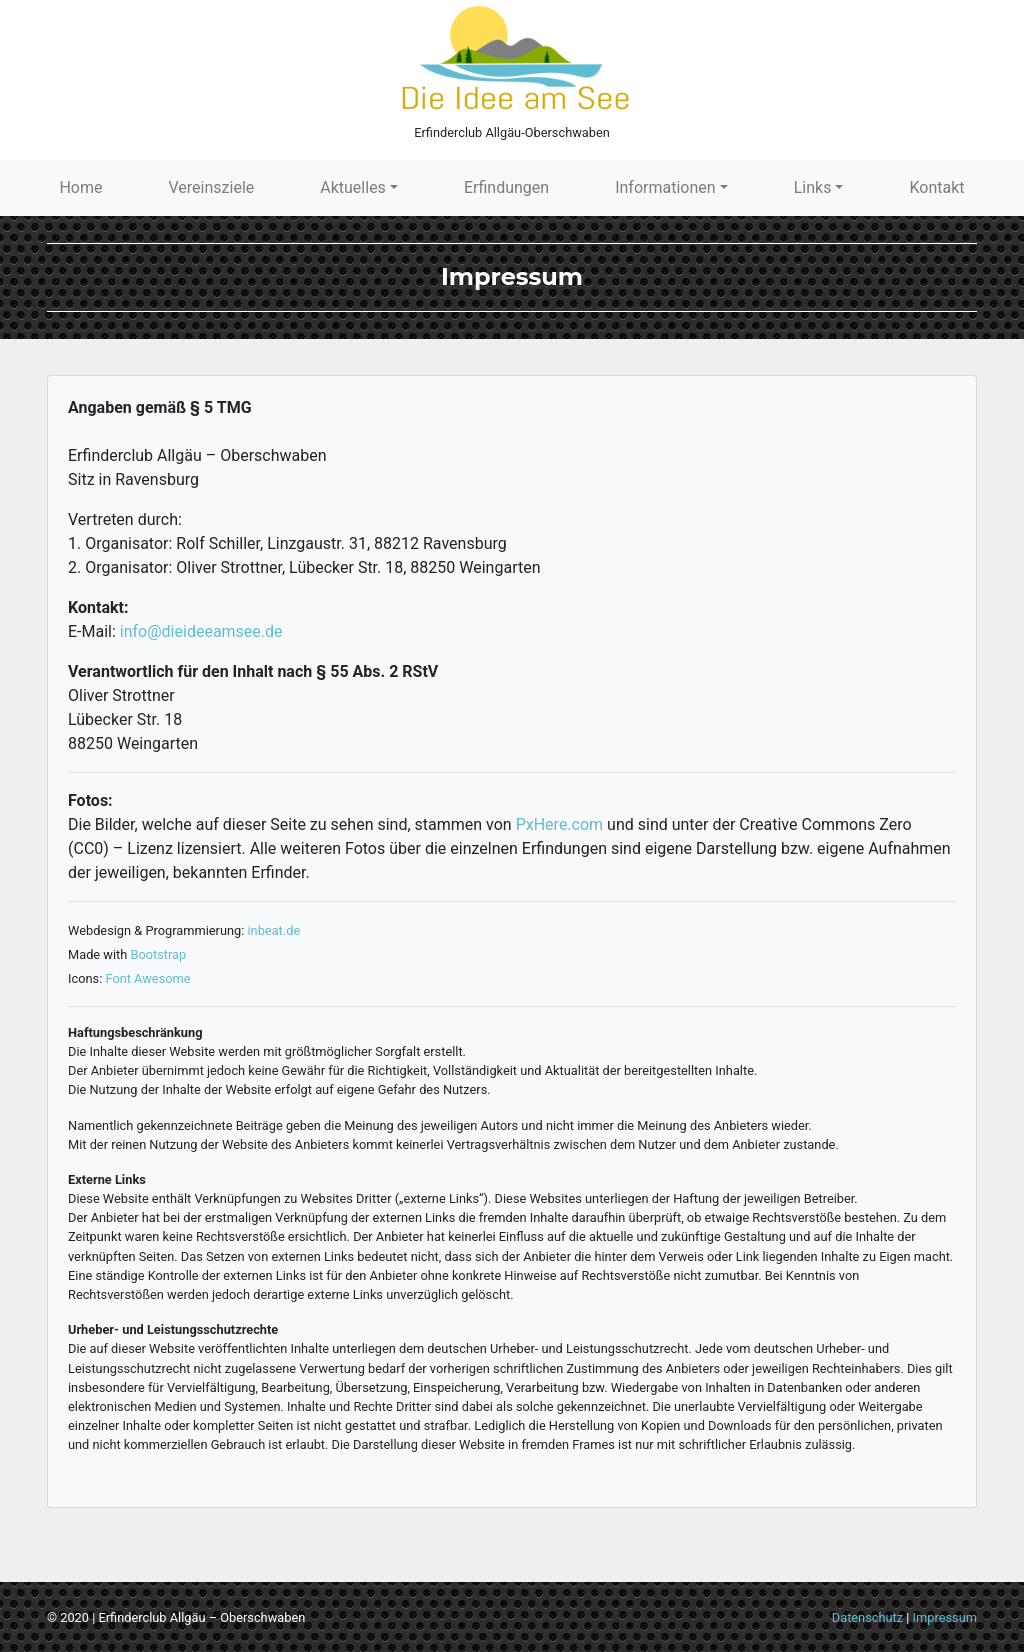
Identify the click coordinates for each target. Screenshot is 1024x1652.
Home (80, 187)
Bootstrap (158, 954)
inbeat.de (274, 930)
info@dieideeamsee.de (201, 631)
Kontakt (936, 187)
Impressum (945, 1617)
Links (813, 187)
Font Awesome (147, 978)
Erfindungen (506, 187)
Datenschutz (867, 1617)
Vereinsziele (212, 187)
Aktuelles (353, 187)
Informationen (665, 187)
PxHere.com (559, 824)
